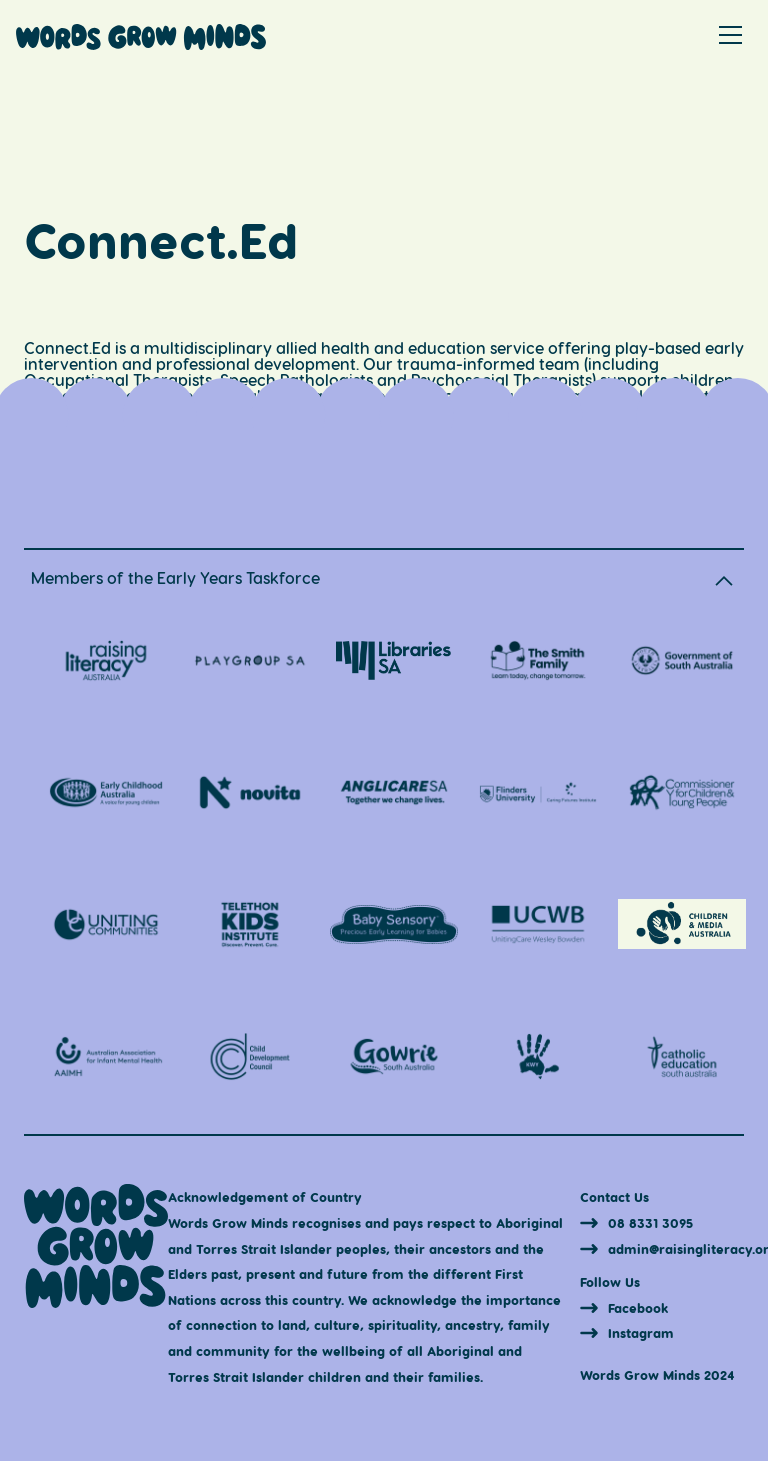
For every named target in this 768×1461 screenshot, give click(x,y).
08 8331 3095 (650, 1222)
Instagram (641, 1332)
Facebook (638, 1307)
